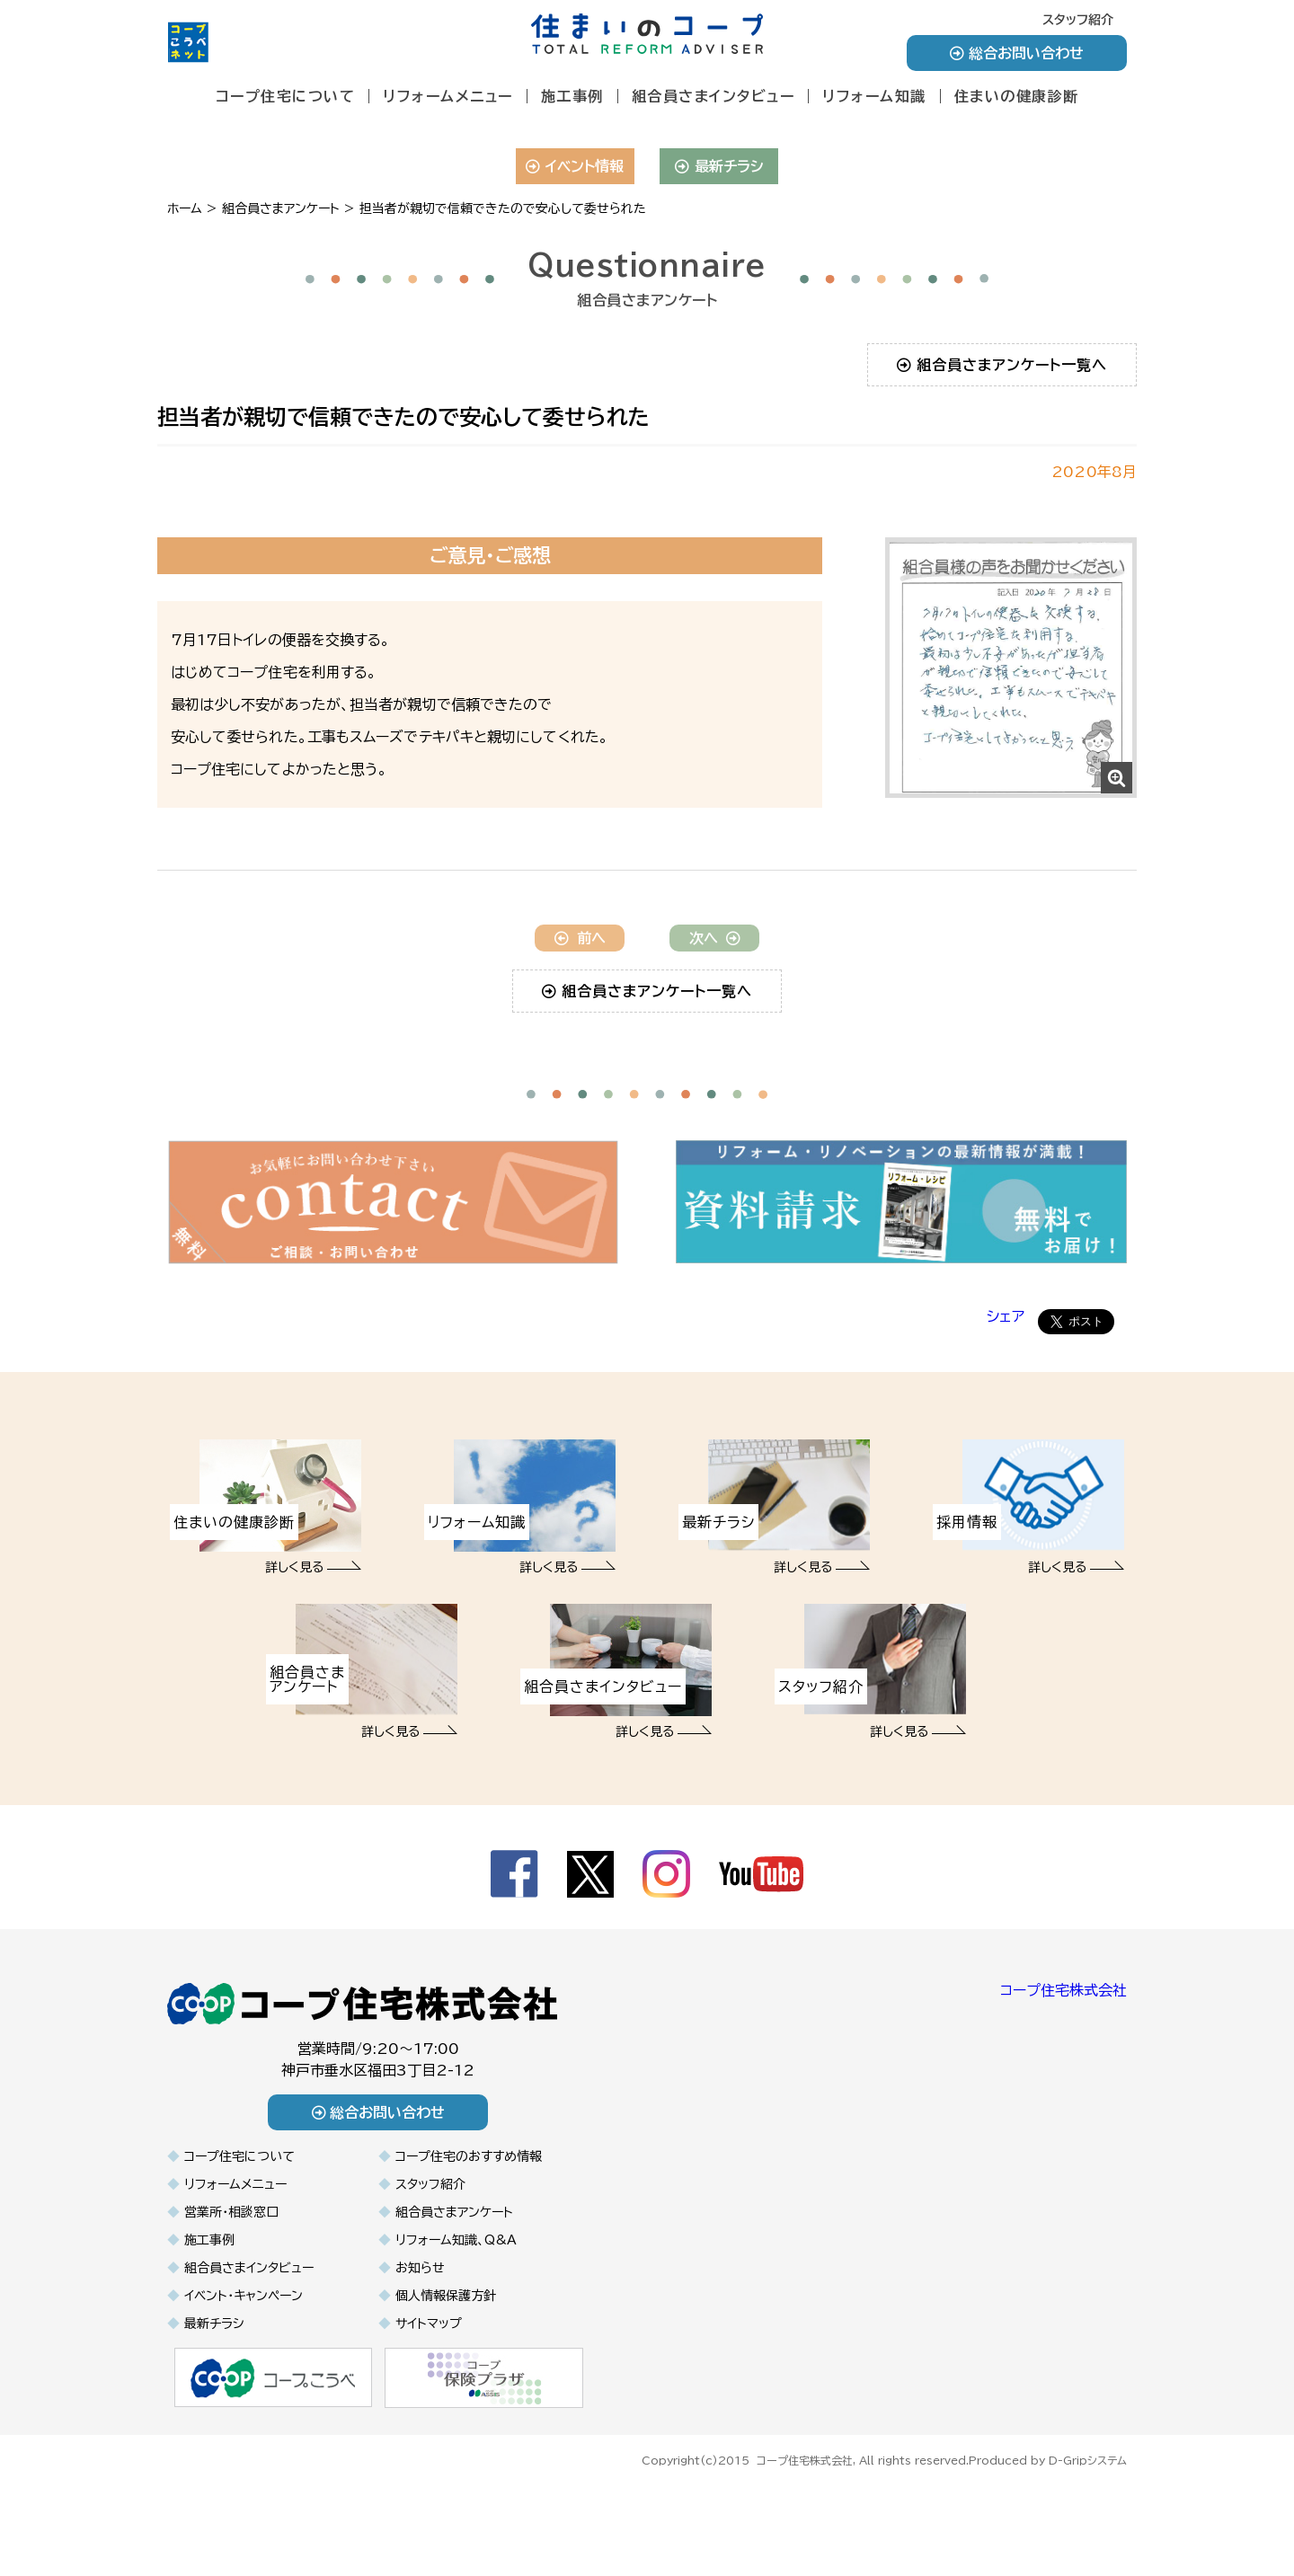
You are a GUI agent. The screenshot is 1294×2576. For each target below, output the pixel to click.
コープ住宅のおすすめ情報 (468, 2236)
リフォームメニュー (448, 96)
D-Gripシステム (1088, 2538)
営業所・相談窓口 (231, 2292)
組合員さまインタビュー (713, 96)
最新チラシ (719, 166)
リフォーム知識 (874, 96)
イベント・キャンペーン (243, 2375)
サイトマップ (428, 2403)
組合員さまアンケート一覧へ (1002, 365)
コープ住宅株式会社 (1063, 2071)
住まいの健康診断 (1016, 96)
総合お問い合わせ (1017, 53)
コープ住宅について (286, 96)
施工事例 (572, 96)
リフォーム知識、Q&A (456, 2320)
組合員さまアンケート (454, 2292)
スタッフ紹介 (1077, 19)
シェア (1005, 1397)
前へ (580, 1019)
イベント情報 (575, 166)
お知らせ (420, 2347)
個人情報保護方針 (445, 2375)
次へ (714, 1019)
